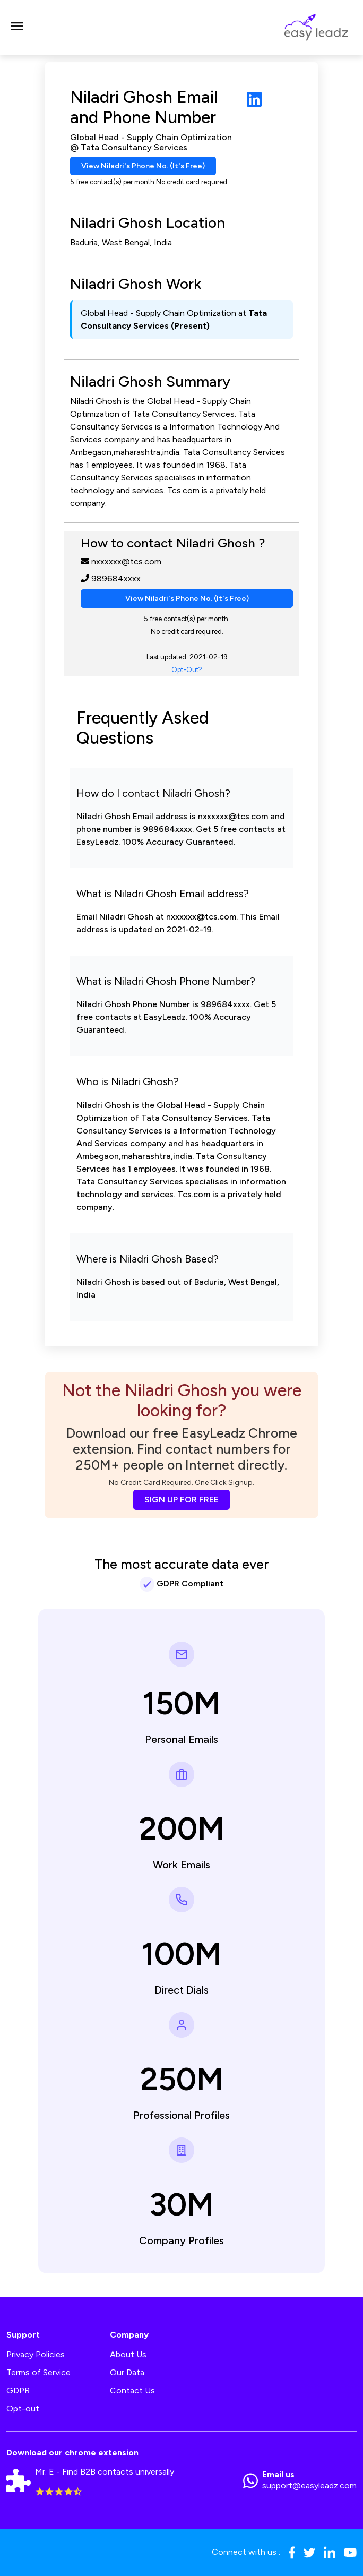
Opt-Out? (186, 670)
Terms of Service (38, 2372)
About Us (128, 2354)
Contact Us (132, 2390)
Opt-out (22, 2408)
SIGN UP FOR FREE (181, 1500)
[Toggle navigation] (17, 27)
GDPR (18, 2390)
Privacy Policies (35, 2354)
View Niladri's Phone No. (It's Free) (143, 165)
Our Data (127, 2372)
